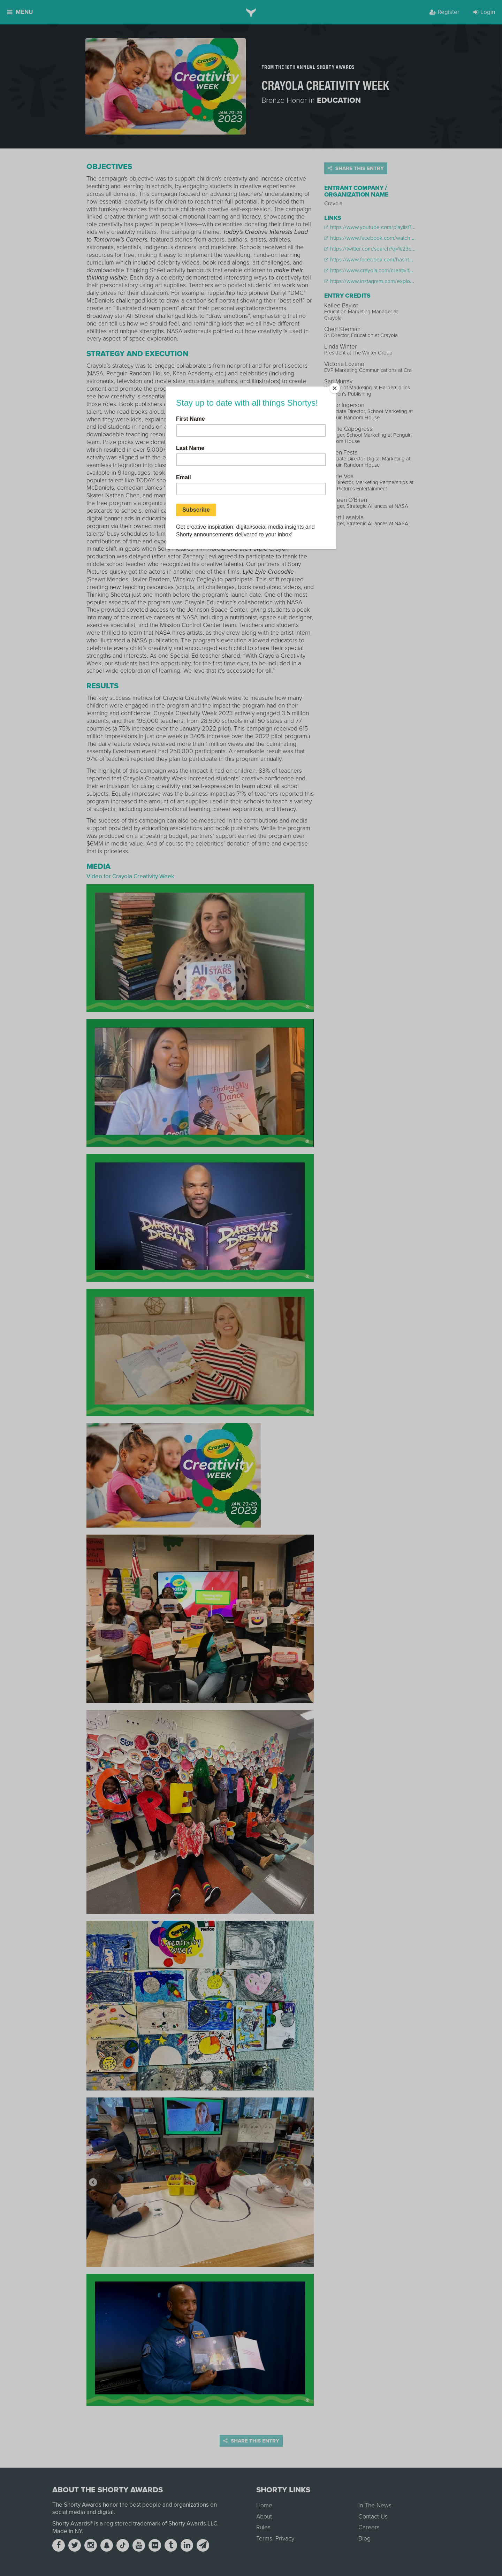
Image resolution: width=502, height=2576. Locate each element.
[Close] (334, 388)
